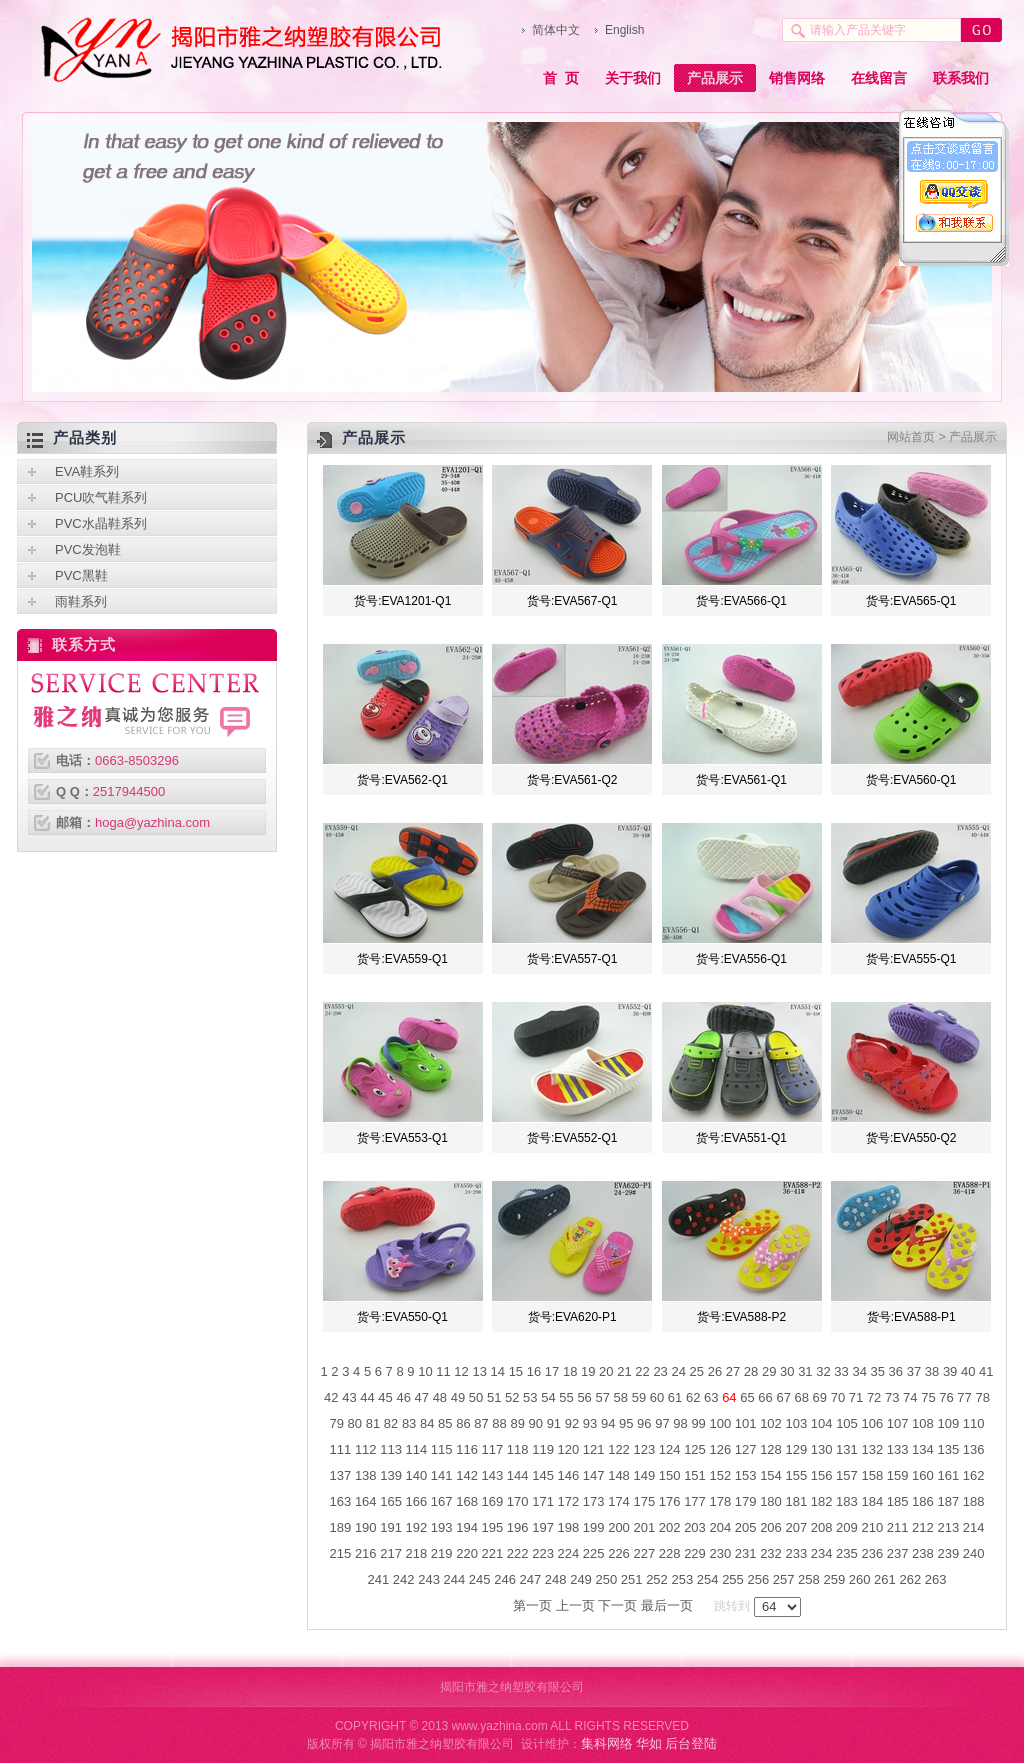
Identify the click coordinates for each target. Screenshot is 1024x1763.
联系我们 (961, 78)
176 (670, 1501)
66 (765, 1397)
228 (670, 1553)
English (624, 30)
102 (771, 1423)
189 (341, 1527)
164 (366, 1501)
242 (404, 1579)
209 (847, 1527)
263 (936, 1579)
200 (619, 1527)
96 (644, 1423)
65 (747, 1397)
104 (822, 1423)
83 (409, 1423)
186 (923, 1501)
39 (950, 1371)
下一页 (617, 1605)
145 (543, 1475)
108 (923, 1423)
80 (355, 1423)
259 (834, 1579)
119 (543, 1449)
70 (838, 1397)
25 (697, 1371)
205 (746, 1527)
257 (784, 1579)
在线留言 (879, 78)
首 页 (561, 78)
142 (467, 1475)
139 (391, 1475)
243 (429, 1579)
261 (885, 1579)
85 (445, 1423)
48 (440, 1397)
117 (493, 1449)
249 (581, 1579)
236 (872, 1553)
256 (758, 1579)
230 (720, 1553)
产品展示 (715, 78)
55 (566, 1397)
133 (898, 1449)
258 (809, 1579)
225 (594, 1553)
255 (733, 1579)
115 (442, 1449)
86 (463, 1423)
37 (914, 1371)
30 (787, 1371)
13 (479, 1371)
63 (711, 1397)
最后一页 (667, 1605)
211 (898, 1527)
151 (695, 1475)
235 (847, 1553)
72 (874, 1397)
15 (516, 1371)
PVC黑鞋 (81, 575)
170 (518, 1501)
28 (751, 1371)
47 (422, 1397)
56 (584, 1397)
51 (494, 1397)
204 (720, 1527)
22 (642, 1371)
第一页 (532, 1605)
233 (796, 1553)
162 (974, 1475)
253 (682, 1579)
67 (783, 1397)
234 (822, 1553)
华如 (649, 1743)
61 (675, 1397)
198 (569, 1527)
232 (771, 1553)
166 (417, 1501)
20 (606, 1371)
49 (458, 1397)
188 (974, 1501)
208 (822, 1527)
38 (932, 1371)
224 (569, 1553)
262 (910, 1579)
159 (898, 1475)
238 (923, 1553)
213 (948, 1527)
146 (569, 1475)
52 (512, 1397)
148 (619, 1475)
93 (590, 1423)
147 (594, 1475)
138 (366, 1475)
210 (872, 1527)
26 (715, 1371)
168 (467, 1501)
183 (847, 1501)
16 (534, 1371)
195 (493, 1527)
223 (543, 1553)
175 (644, 1501)
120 (569, 1449)
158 (872, 1475)
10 (425, 1371)
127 (746, 1449)
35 (878, 1371)
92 (572, 1423)
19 (588, 1371)
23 (660, 1371)
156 (822, 1475)
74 (910, 1397)
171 (543, 1501)
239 (948, 1553)
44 (367, 1397)
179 (746, 1501)
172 (569, 1501)
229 (695, 1553)
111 (341, 1449)
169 (493, 1501)
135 (948, 1449)
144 (518, 1475)
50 (476, 1397)
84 (427, 1423)
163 (341, 1501)
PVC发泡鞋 (88, 549)
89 (517, 1423)
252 (657, 1579)
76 (946, 1397)
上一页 (575, 1605)
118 (518, 1449)
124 (670, 1449)
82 (391, 1423)
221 (493, 1553)
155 (796, 1475)
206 (771, 1527)
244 (455, 1579)
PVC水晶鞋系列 (101, 523)
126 (720, 1449)
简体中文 (556, 30)
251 (632, 1579)
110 (974, 1423)
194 (467, 1527)
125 (695, 1449)
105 (847, 1423)
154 (771, 1475)
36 (896, 1371)
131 (847, 1449)
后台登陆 (691, 1743)
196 (518, 1527)
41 (986, 1371)
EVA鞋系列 (87, 471)
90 (536, 1423)
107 (898, 1423)
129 (796, 1449)
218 (417, 1553)
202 (670, 1527)
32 (823, 1371)
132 (872, 1449)
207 (796, 1527)
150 (670, 1475)
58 (621, 1397)
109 (948, 1423)
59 (639, 1397)
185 (898, 1501)
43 (349, 1397)
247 (531, 1579)
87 (481, 1423)
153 (746, 1475)
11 (443, 1371)
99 (698, 1423)
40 (968, 1371)
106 (872, 1423)
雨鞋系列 (81, 601)
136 (974, 1449)
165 (391, 1501)
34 (859, 1371)
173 (594, 1501)
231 (746, 1553)
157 (847, 1475)
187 (948, 1501)
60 (657, 1397)
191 (391, 1527)
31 (805, 1371)
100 (720, 1423)
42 (331, 1397)
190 (366, 1527)
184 (872, 1501)
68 (802, 1397)
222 (518, 1553)
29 (769, 1371)
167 (442, 1501)
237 (898, 1553)
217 (391, 1553)
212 (923, 1527)
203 (695, 1527)
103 (796, 1423)
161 (948, 1475)
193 (442, 1527)
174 (619, 1501)
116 (467, 1449)
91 (554, 1423)
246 (505, 1579)
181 (796, 1501)
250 (606, 1579)
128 (771, 1449)
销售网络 (797, 78)
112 (366, 1449)
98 (680, 1423)
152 (720, 1475)
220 (467, 1553)
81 (373, 1423)
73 (892, 1397)
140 (417, 1475)
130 (822, 1449)
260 (860, 1579)
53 (530, 1397)
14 (498, 1371)
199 (594, 1527)
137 (341, 1475)
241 (379, 1579)
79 (337, 1423)
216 (366, 1553)
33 (841, 1371)
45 (385, 1397)
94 (608, 1423)
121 (594, 1449)
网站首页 (911, 437)
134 (923, 1449)
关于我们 (633, 78)
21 (624, 1371)
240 (974, 1553)
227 (644, 1553)
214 (974, 1527)
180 (771, 1501)
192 (417, 1527)
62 (693, 1397)
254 (708, 1579)
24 (678, 1371)
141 (442, 1475)
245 (480, 1579)
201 (644, 1527)
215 (341, 1553)
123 (644, 1449)
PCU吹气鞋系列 (101, 497)
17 (552, 1371)
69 (820, 1397)
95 (626, 1423)
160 (923, 1475)
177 (695, 1501)
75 (928, 1397)
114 (417, 1449)
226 (619, 1553)
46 (403, 1397)
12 (461, 1371)
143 (493, 1475)
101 (746, 1423)
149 (644, 1475)
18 (570, 1371)
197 (543, 1527)
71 (856, 1397)
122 (619, 1449)
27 (733, 1371)
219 (442, 1553)
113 (391, 1449)
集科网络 (607, 1743)
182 (822, 1501)
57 (602, 1397)
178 (720, 1501)
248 (556, 1579)
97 (662, 1423)
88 (499, 1423)
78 (982, 1397)
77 (964, 1397)
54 (548, 1397)
